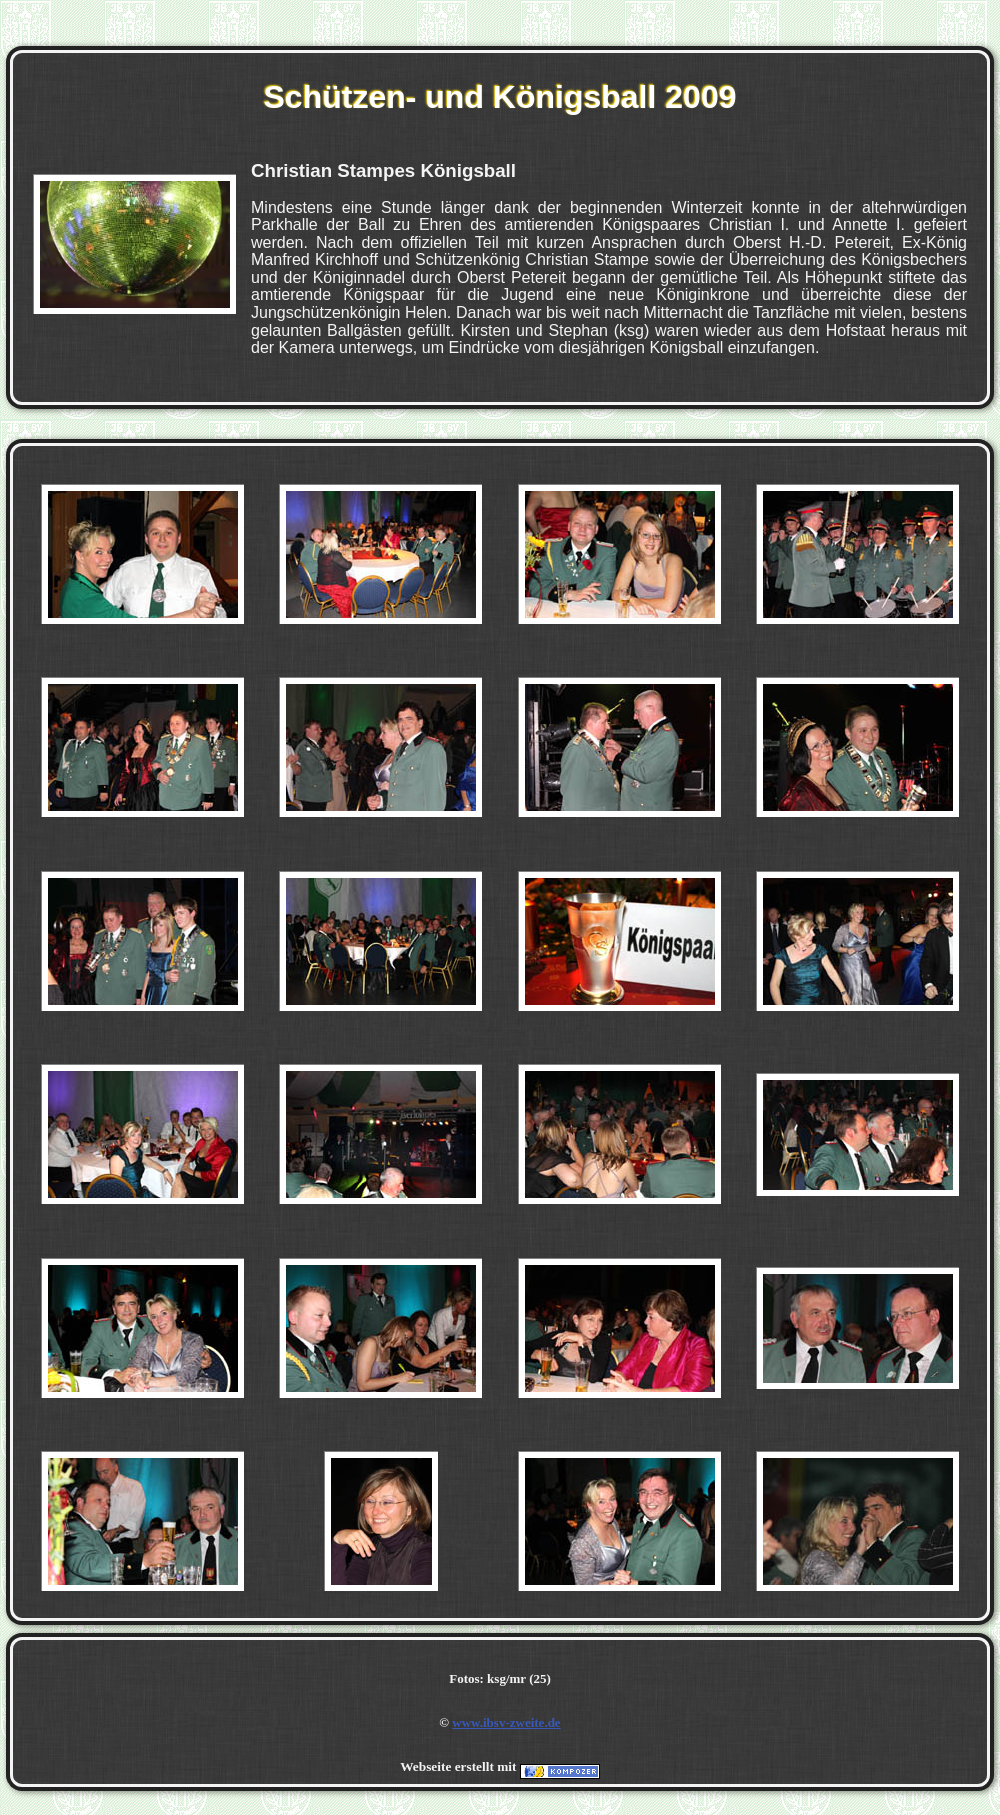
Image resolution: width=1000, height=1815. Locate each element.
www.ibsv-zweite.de (506, 1722)
